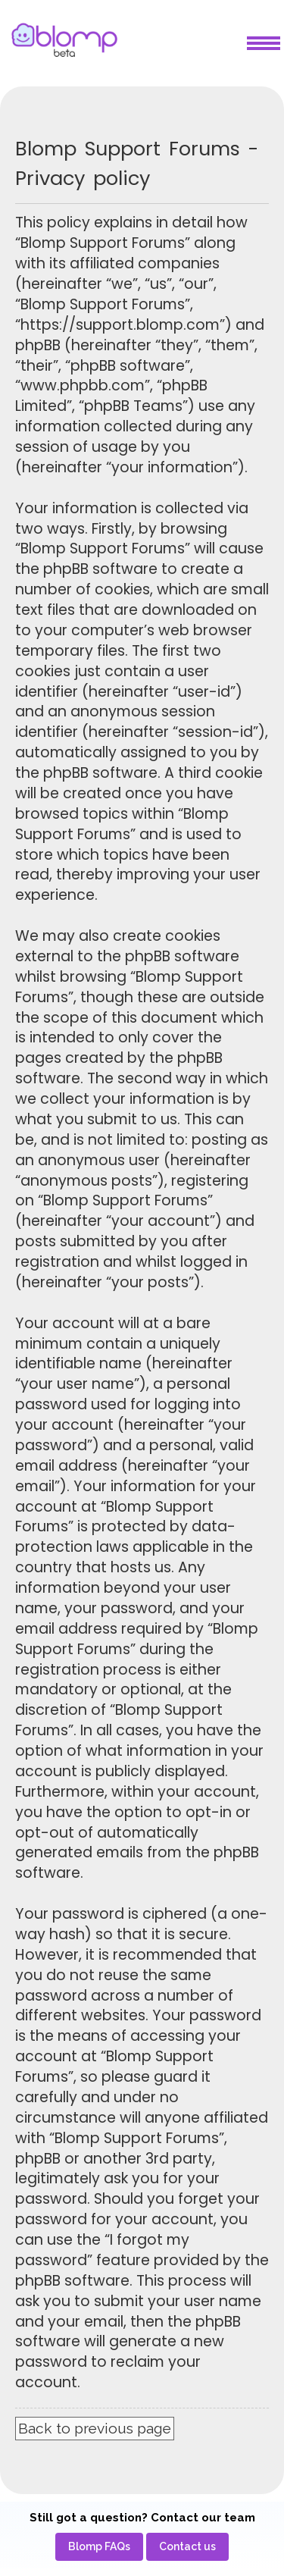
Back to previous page (94, 2428)
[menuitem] (99, 2547)
